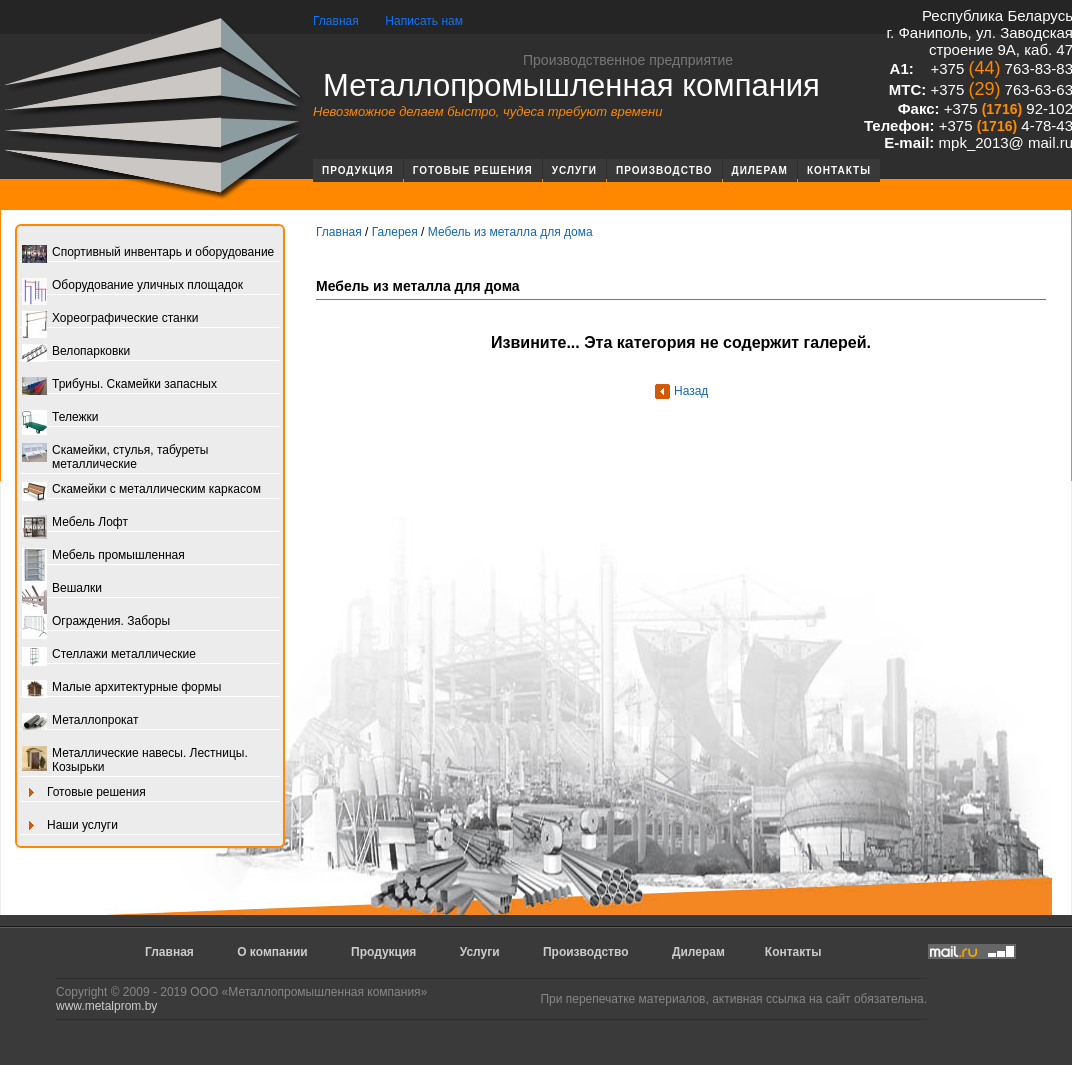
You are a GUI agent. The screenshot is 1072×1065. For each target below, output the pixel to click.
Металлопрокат (80, 721)
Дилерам (760, 170)
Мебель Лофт (75, 523)
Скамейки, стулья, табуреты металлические (115, 457)
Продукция (358, 170)
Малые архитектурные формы (121, 688)
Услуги (574, 170)
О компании (272, 952)
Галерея (395, 232)
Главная (336, 21)
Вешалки (62, 589)
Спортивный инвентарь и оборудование (148, 253)
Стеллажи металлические (109, 655)
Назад (691, 391)
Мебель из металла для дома (510, 232)
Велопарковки (76, 352)
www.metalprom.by (106, 1006)
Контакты (839, 170)
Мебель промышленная (103, 556)
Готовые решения (473, 170)
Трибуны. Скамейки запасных (119, 385)
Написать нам (424, 21)
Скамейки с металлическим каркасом (141, 490)
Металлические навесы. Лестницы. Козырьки (135, 760)
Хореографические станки (110, 319)
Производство (664, 170)
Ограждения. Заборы (96, 622)
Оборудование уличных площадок (132, 286)
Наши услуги (70, 826)
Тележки (60, 418)
